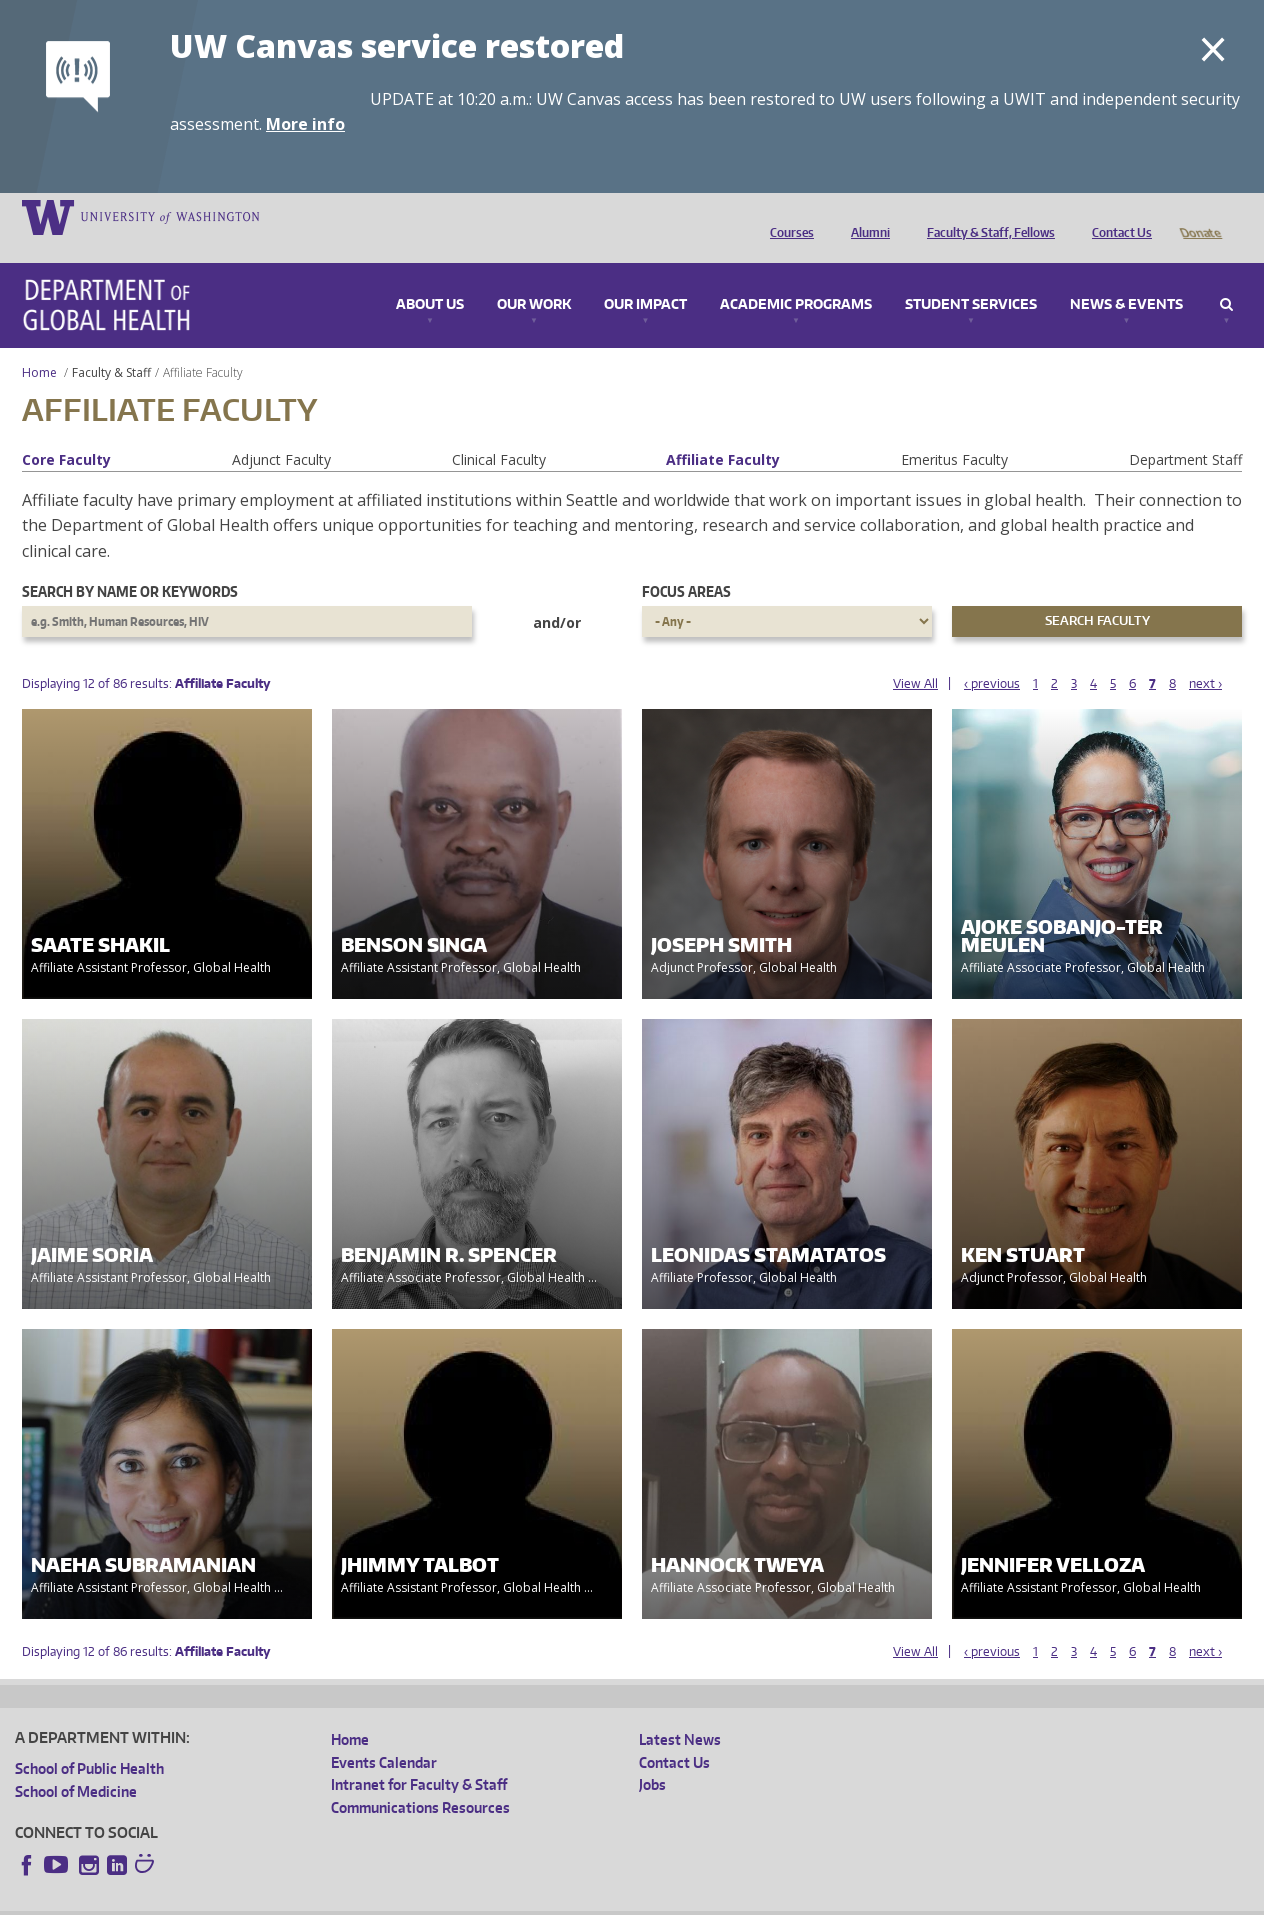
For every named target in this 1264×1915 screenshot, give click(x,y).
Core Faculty (66, 431)
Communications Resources (420, 1779)
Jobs (652, 1756)
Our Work (534, 277)
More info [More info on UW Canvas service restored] (305, 124)
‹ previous (992, 655)
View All (915, 655)
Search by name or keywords (130, 563)
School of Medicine (76, 1763)
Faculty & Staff (111, 344)
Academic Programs (796, 277)
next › (1205, 655)
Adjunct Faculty (281, 431)
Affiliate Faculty (723, 431)
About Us (430, 277)
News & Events (1126, 277)
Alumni (865, 216)
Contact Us (1117, 216)
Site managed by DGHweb (480, 1899)
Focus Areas (686, 563)
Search (1226, 277)
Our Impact (645, 277)
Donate (1199, 216)
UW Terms (361, 1899)
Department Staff (1185, 431)
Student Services (971, 277)
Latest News (680, 1711)
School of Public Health (89, 1740)
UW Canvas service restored (397, 45)
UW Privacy (280, 1899)
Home (39, 344)
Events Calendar (384, 1734)
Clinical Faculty (499, 431)
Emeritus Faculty (954, 431)
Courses (787, 216)
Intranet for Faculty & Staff (419, 1756)
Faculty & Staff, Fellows (986, 216)
